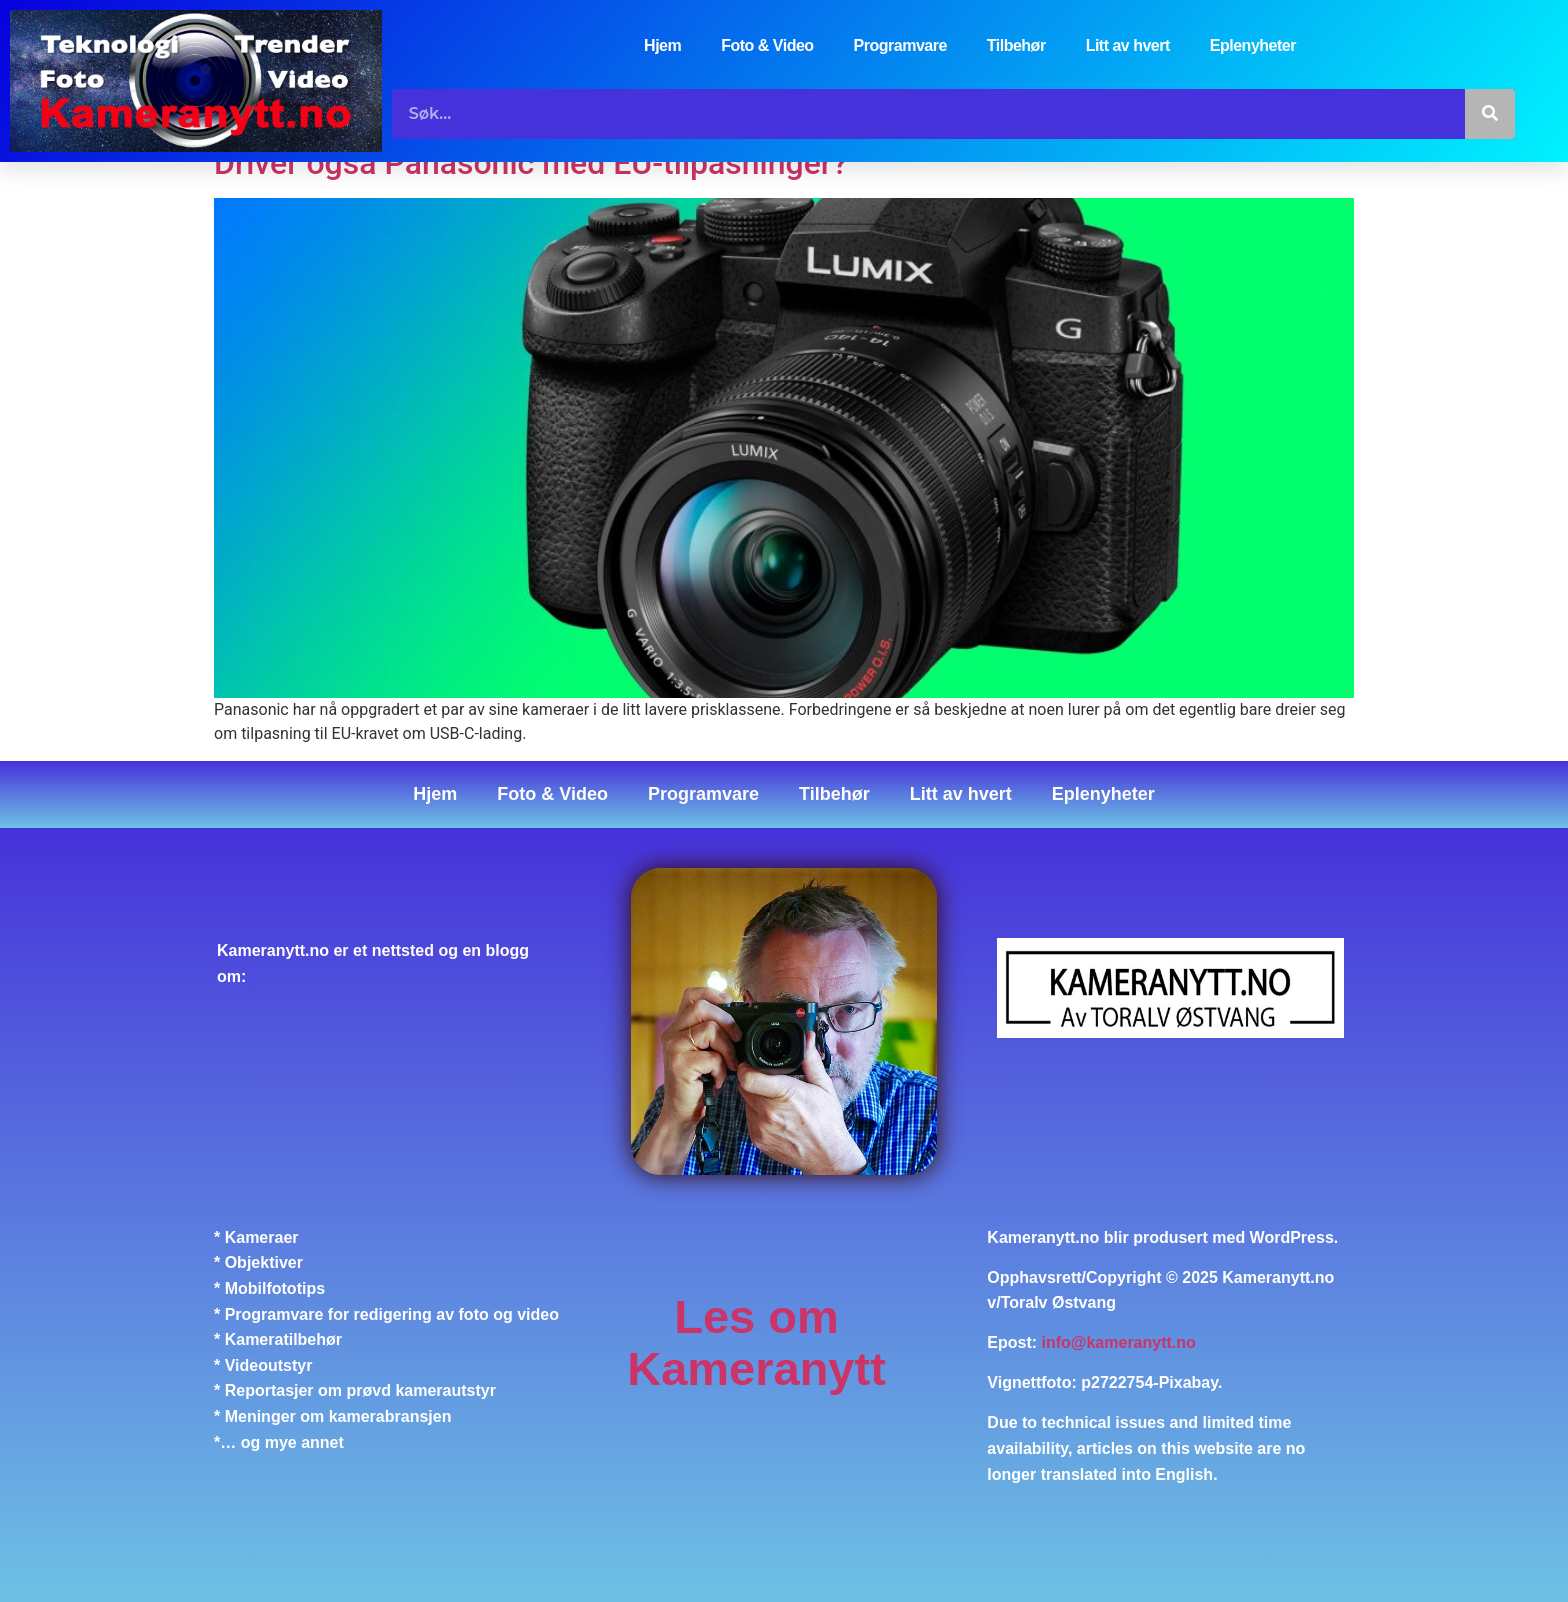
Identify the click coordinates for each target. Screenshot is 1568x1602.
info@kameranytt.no (1119, 1343)
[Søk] (1490, 114)
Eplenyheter (1253, 45)
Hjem (662, 45)
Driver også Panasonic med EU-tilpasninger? (531, 163)
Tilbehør (1016, 45)
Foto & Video (767, 45)
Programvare (900, 45)
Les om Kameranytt (756, 1342)
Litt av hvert (1128, 45)
